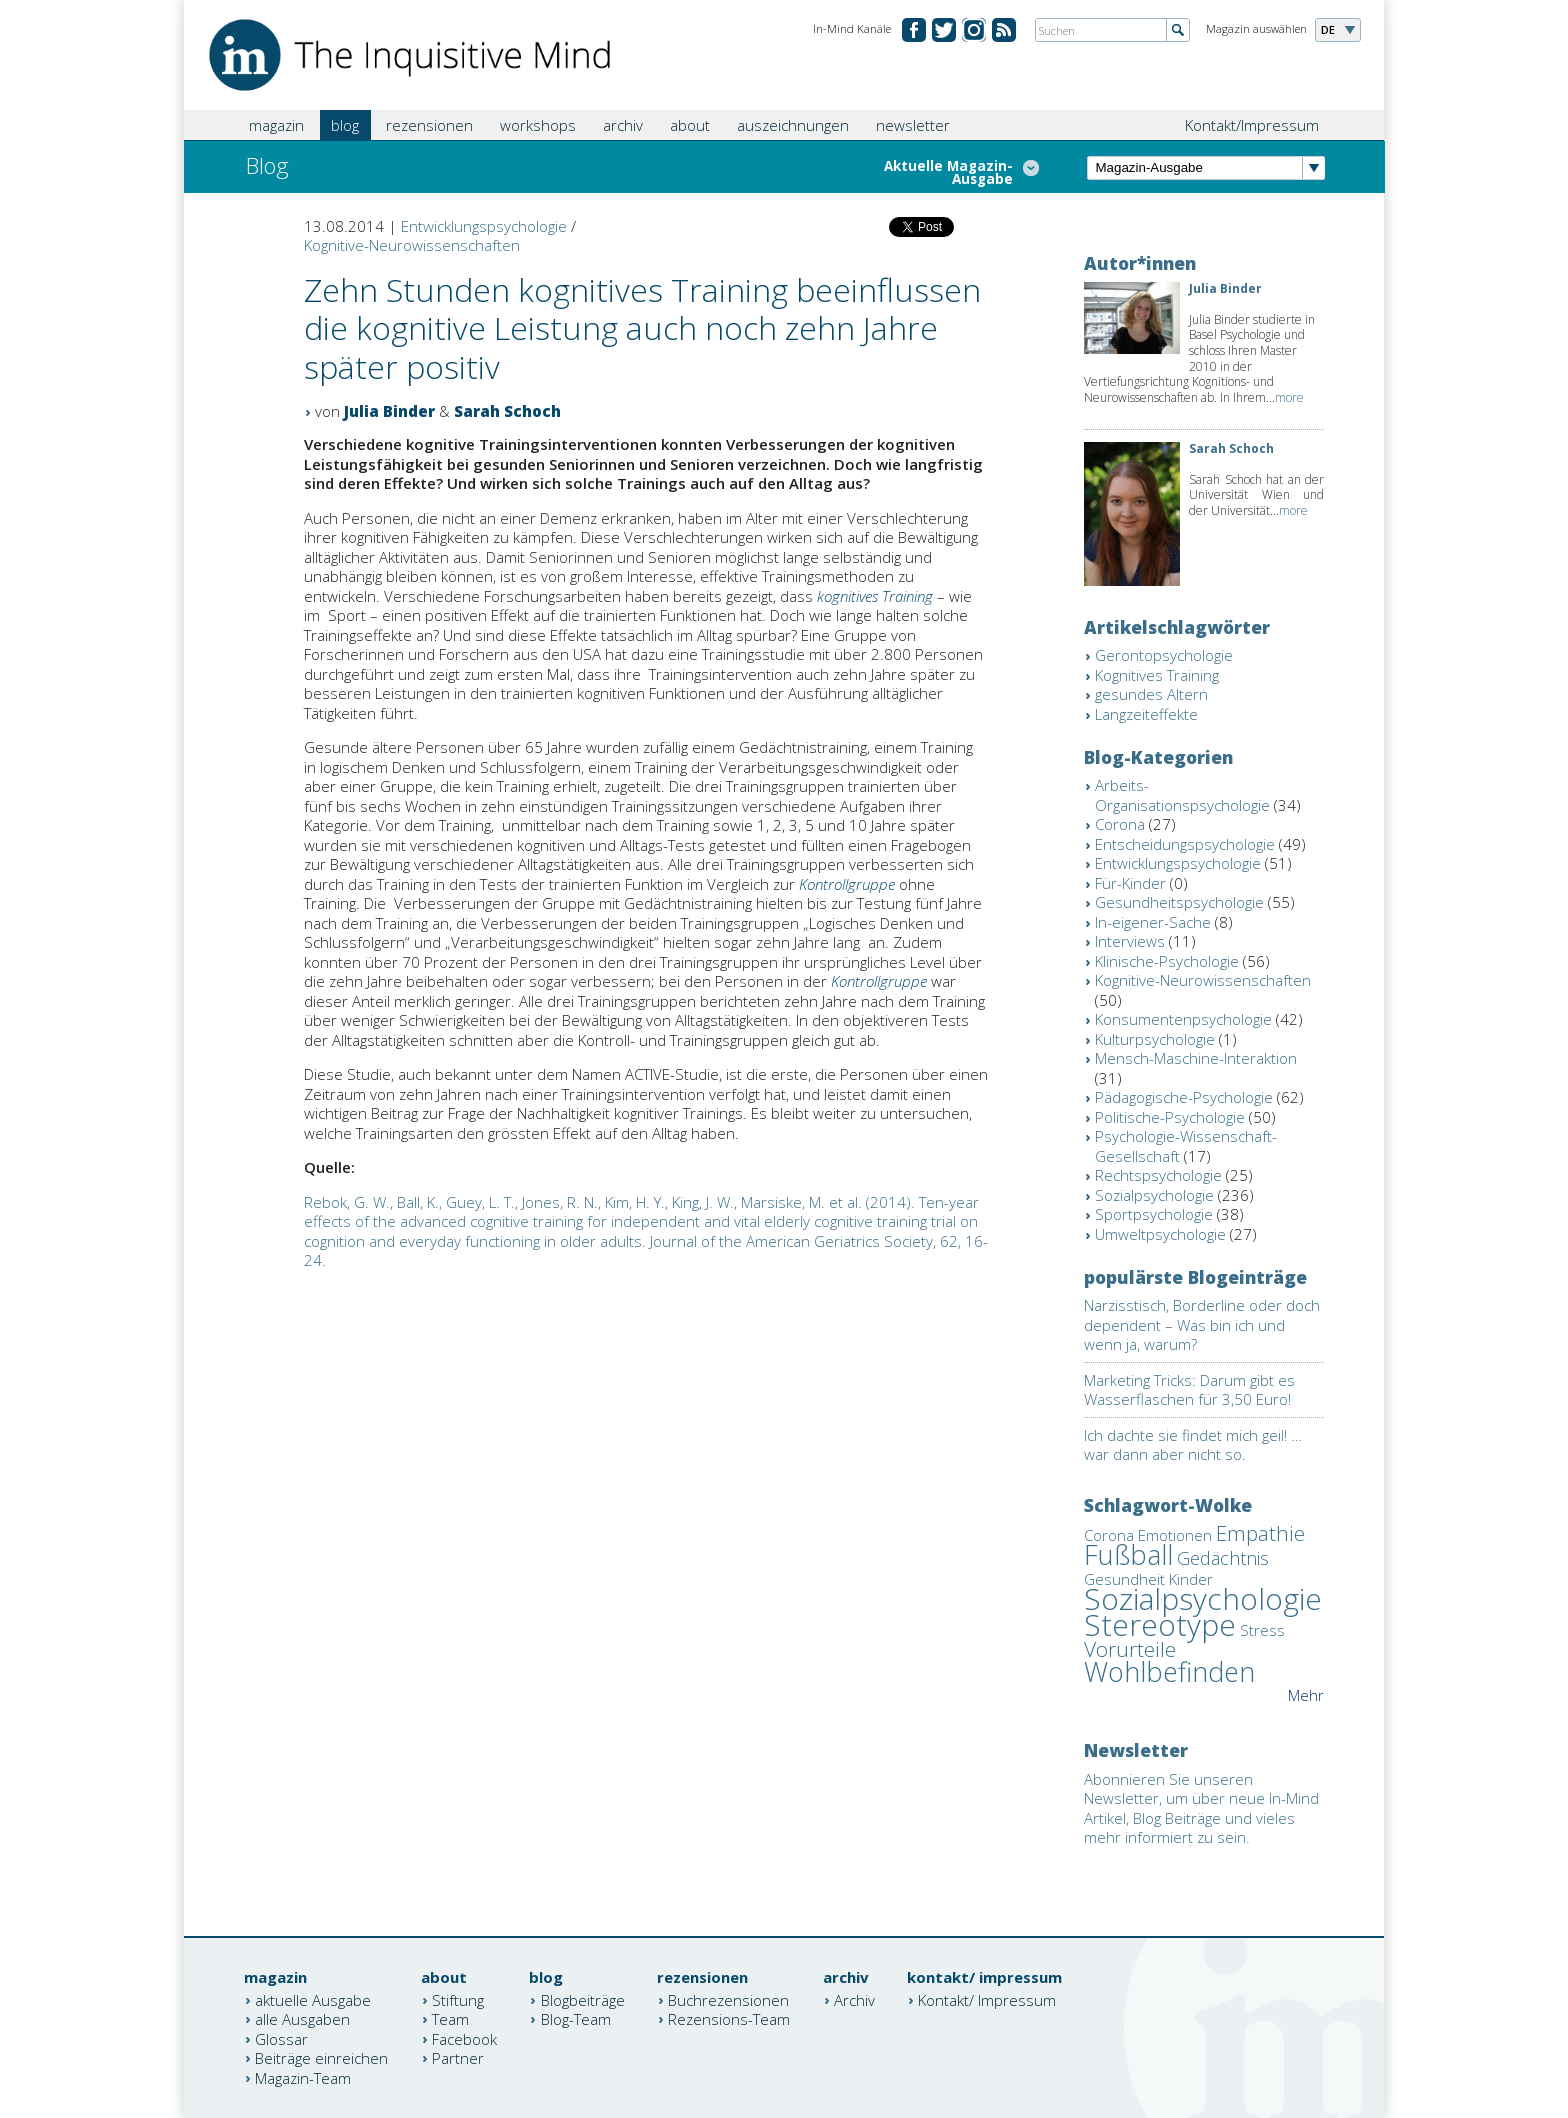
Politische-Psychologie (1170, 1117)
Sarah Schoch (507, 411)
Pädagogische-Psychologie (1184, 1097)
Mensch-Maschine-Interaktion (1196, 1058)
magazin (276, 125)
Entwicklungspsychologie (484, 226)
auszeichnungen (793, 125)
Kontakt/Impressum (1252, 125)
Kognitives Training (1157, 675)
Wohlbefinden (1169, 1671)
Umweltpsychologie (1160, 1234)
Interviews (1130, 941)
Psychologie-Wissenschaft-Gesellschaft (1186, 1146)
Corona (1120, 824)
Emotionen (1175, 1535)
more (1289, 397)
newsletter (913, 125)
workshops (538, 125)
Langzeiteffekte (1146, 714)
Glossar (281, 2038)
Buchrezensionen (728, 1999)
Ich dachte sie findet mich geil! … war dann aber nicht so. (1193, 1445)
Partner (458, 2058)
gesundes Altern (1151, 694)
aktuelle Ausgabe (313, 1999)
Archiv (854, 1999)
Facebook (464, 2038)
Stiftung (458, 1999)
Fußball (1128, 1554)
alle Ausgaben (302, 2019)
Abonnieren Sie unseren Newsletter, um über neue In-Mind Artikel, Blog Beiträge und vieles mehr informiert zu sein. (1201, 1808)
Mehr (1306, 1695)
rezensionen (429, 125)
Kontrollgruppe (847, 884)
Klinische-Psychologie (1167, 961)
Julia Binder (389, 411)
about (690, 125)
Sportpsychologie (1154, 1214)
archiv (623, 125)
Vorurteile (1130, 1649)
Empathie (1260, 1533)
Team (450, 2019)
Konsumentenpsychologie (1183, 1019)
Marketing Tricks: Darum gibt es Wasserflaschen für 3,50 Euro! (1189, 1390)
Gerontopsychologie (1164, 655)
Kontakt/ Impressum (987, 1999)
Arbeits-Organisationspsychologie (1182, 795)
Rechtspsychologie (1158, 1175)
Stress (1262, 1630)
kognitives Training (875, 596)
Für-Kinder (1130, 883)
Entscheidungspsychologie (1185, 844)
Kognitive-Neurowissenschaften (412, 245)
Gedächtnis (1223, 1558)
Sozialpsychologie (1154, 1195)
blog (345, 125)
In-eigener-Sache (1153, 922)
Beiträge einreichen (321, 2058)
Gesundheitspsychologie (1179, 902)
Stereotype (1160, 1624)
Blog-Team (576, 2019)
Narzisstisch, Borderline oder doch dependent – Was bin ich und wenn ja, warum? (1202, 1324)
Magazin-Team (303, 2077)
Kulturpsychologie (1155, 1039)
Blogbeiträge (583, 1999)
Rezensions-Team (729, 2019)
